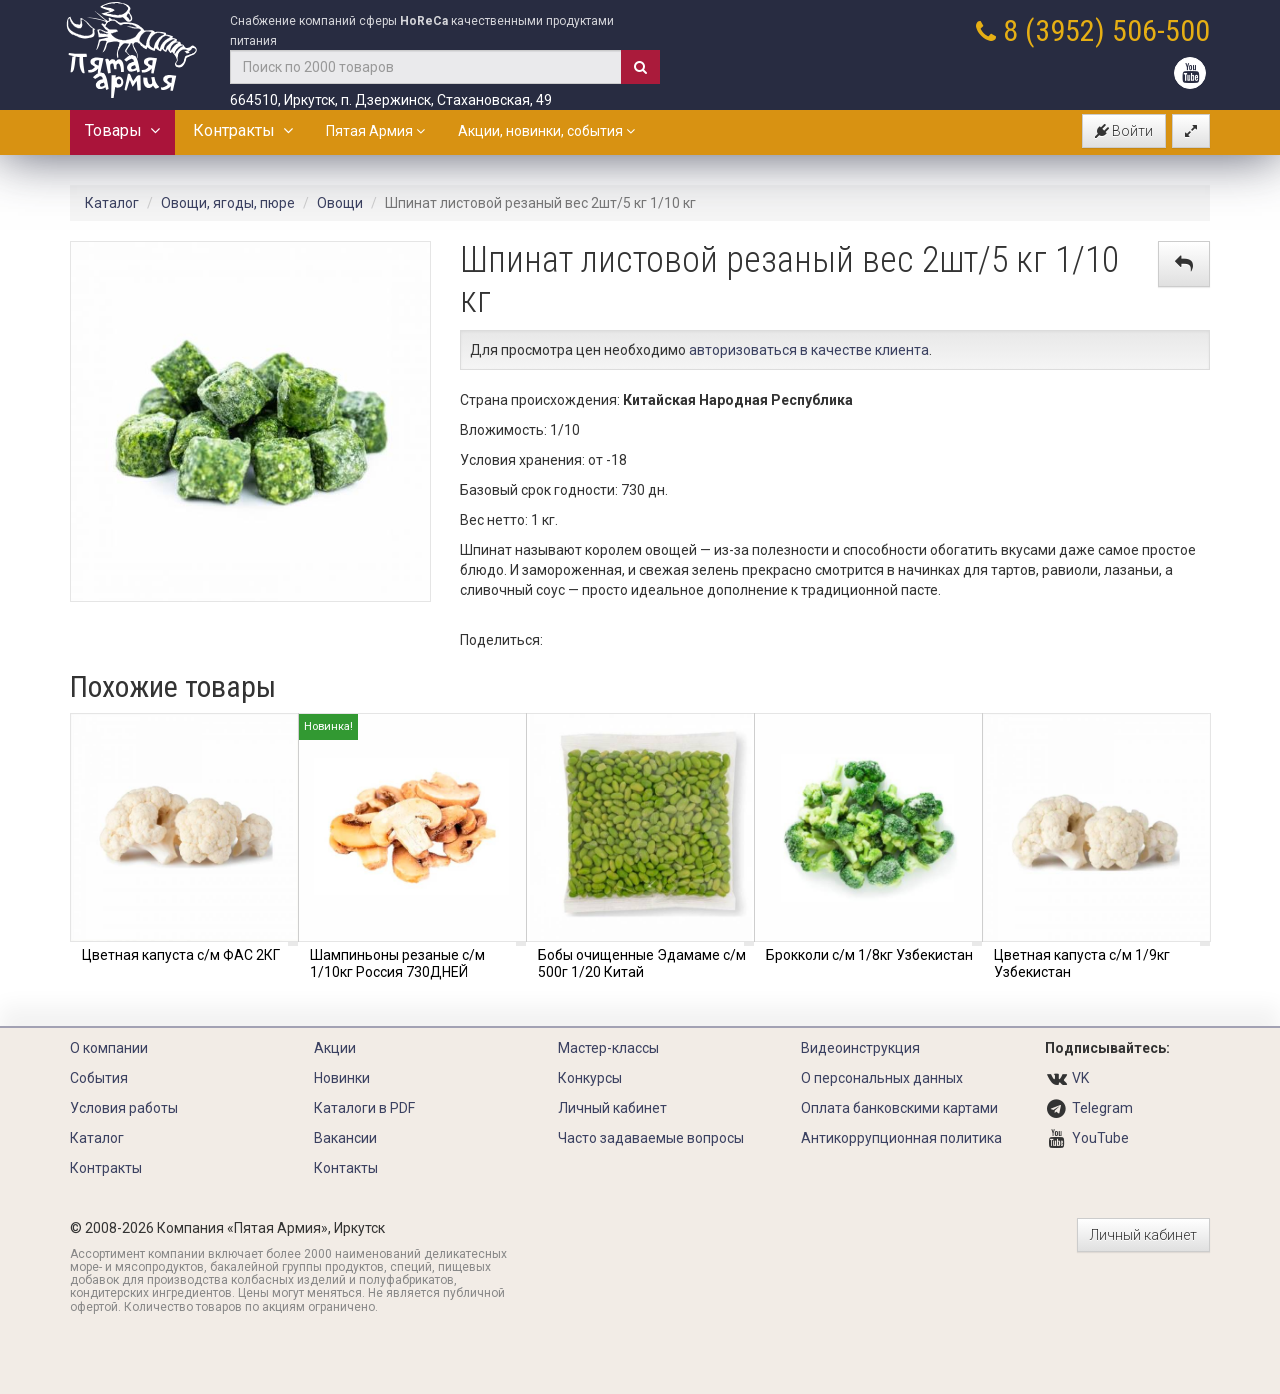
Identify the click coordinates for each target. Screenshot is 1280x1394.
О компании (109, 1048)
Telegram (1102, 1108)
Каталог (112, 203)
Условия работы (124, 1108)
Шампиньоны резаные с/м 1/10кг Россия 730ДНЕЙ (397, 963)
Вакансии (345, 1138)
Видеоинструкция (860, 1048)
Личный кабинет (612, 1108)
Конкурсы (590, 1078)
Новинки (342, 1078)
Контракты (243, 130)
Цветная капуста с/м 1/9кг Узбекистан (1082, 963)
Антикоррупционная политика (901, 1138)
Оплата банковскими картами (899, 1108)
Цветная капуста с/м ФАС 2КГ (181, 955)
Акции (335, 1048)
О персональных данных (882, 1078)
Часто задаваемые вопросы (651, 1138)
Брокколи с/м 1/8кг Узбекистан (869, 955)
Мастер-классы (608, 1048)
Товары (122, 130)
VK (1080, 1078)
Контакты (346, 1168)
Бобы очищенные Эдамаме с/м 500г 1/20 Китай (642, 963)
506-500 (1161, 30)
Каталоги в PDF (364, 1108)
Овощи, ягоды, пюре (228, 203)
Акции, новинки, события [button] (546, 131)
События (99, 1078)
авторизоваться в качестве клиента (809, 350)
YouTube (1100, 1138)
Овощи (340, 203)
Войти (1124, 131)
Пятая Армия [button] (375, 131)
